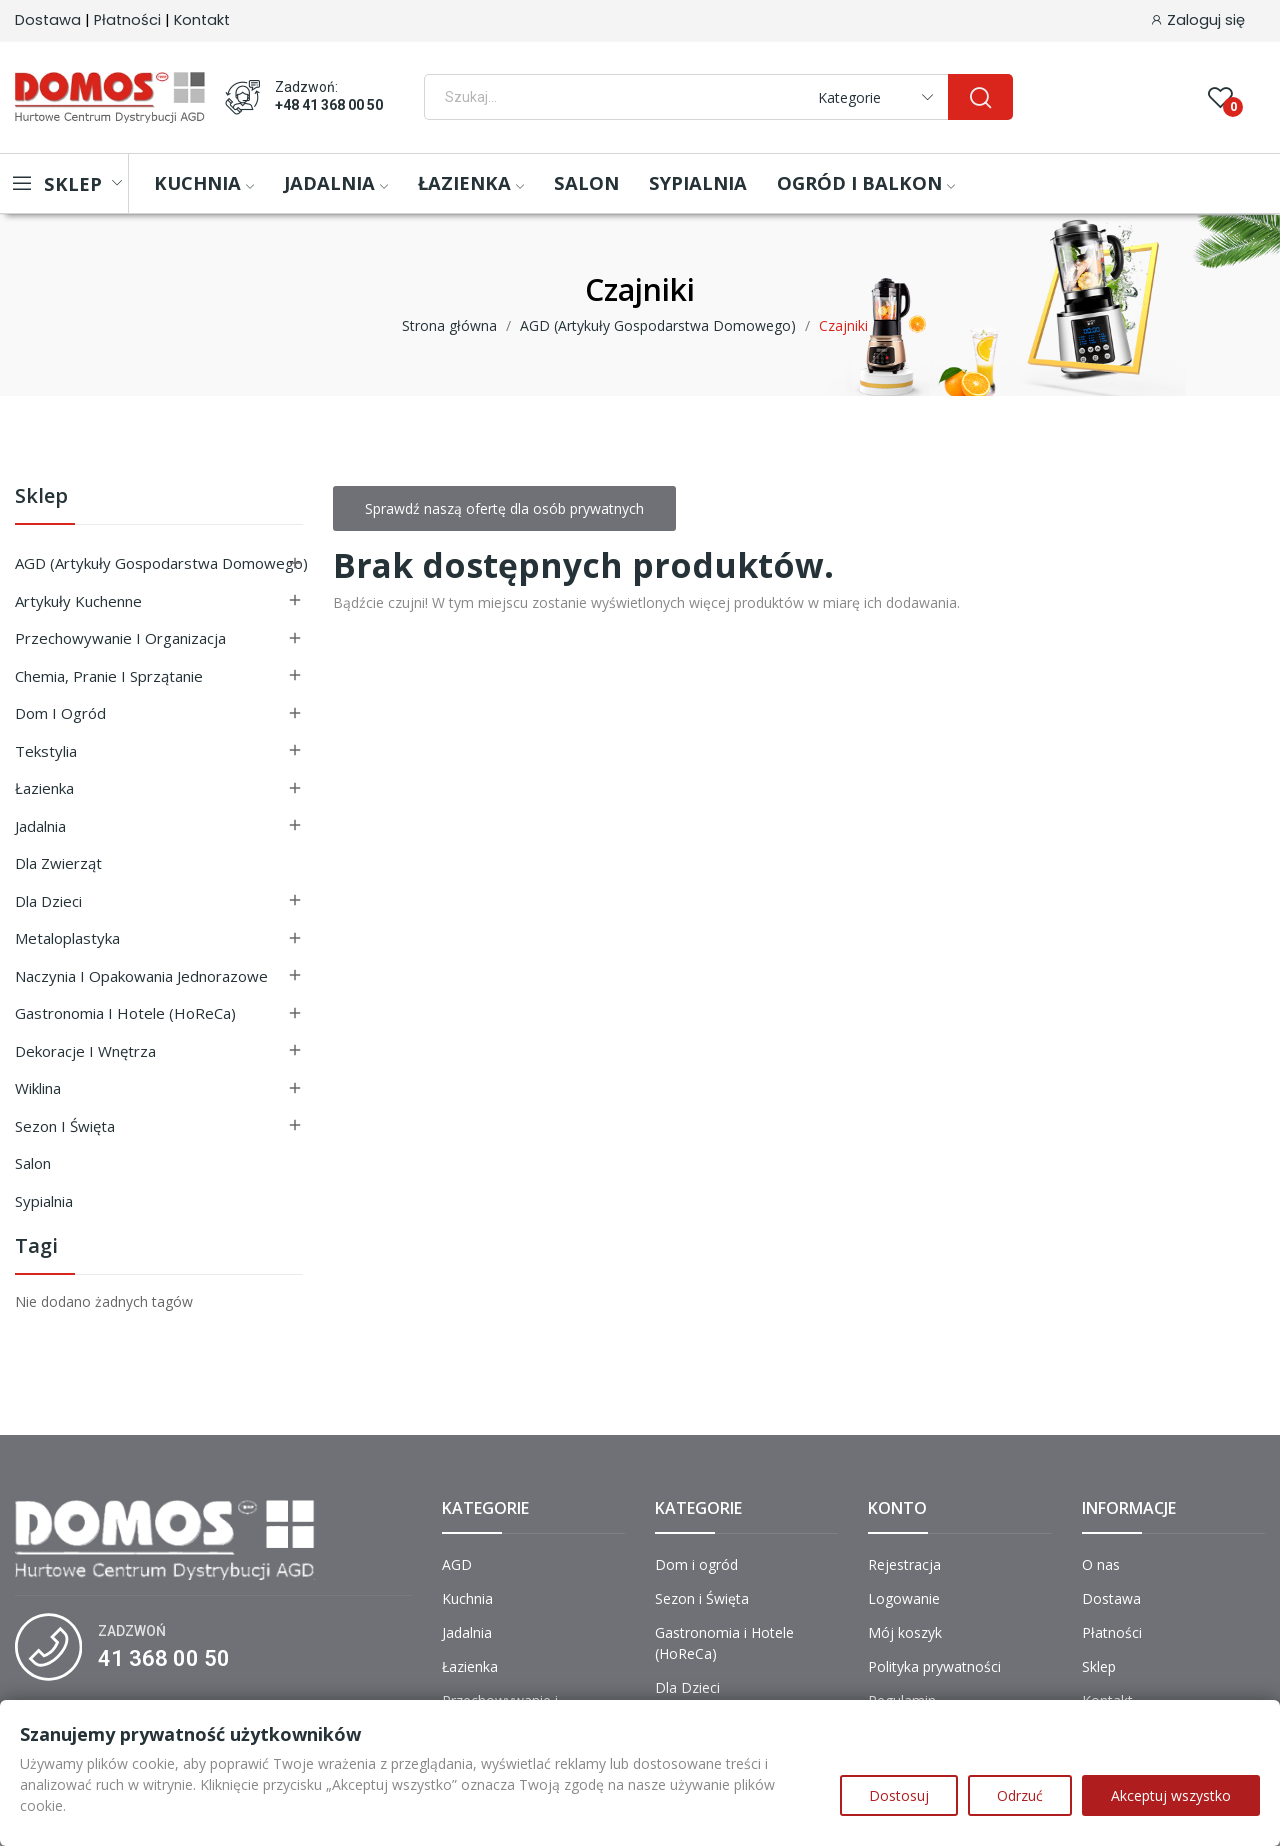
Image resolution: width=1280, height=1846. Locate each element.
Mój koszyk (905, 1632)
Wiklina (38, 1088)
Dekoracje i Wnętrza (85, 1051)
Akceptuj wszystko (1171, 1795)
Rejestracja (904, 1564)
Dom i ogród (60, 713)
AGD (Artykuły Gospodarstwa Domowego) (161, 563)
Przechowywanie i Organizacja (120, 638)
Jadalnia (40, 826)
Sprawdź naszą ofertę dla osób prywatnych (504, 508)
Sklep (41, 497)
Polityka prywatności (934, 1666)
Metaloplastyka (67, 938)
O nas (1101, 1564)
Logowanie (904, 1598)
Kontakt (202, 20)
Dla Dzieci (48, 901)
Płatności (127, 20)
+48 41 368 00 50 (329, 105)
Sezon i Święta (65, 1126)
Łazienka (44, 788)
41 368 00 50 (164, 1658)
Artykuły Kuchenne (78, 601)
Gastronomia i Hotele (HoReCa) (125, 1013)
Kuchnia (467, 1598)
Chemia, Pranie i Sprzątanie (109, 676)
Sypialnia (44, 1201)
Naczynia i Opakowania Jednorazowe (141, 976)
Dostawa (48, 20)
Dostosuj (899, 1795)
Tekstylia (46, 751)
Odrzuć (1020, 1795)
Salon (33, 1163)
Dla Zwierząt (58, 863)
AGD (457, 1564)
